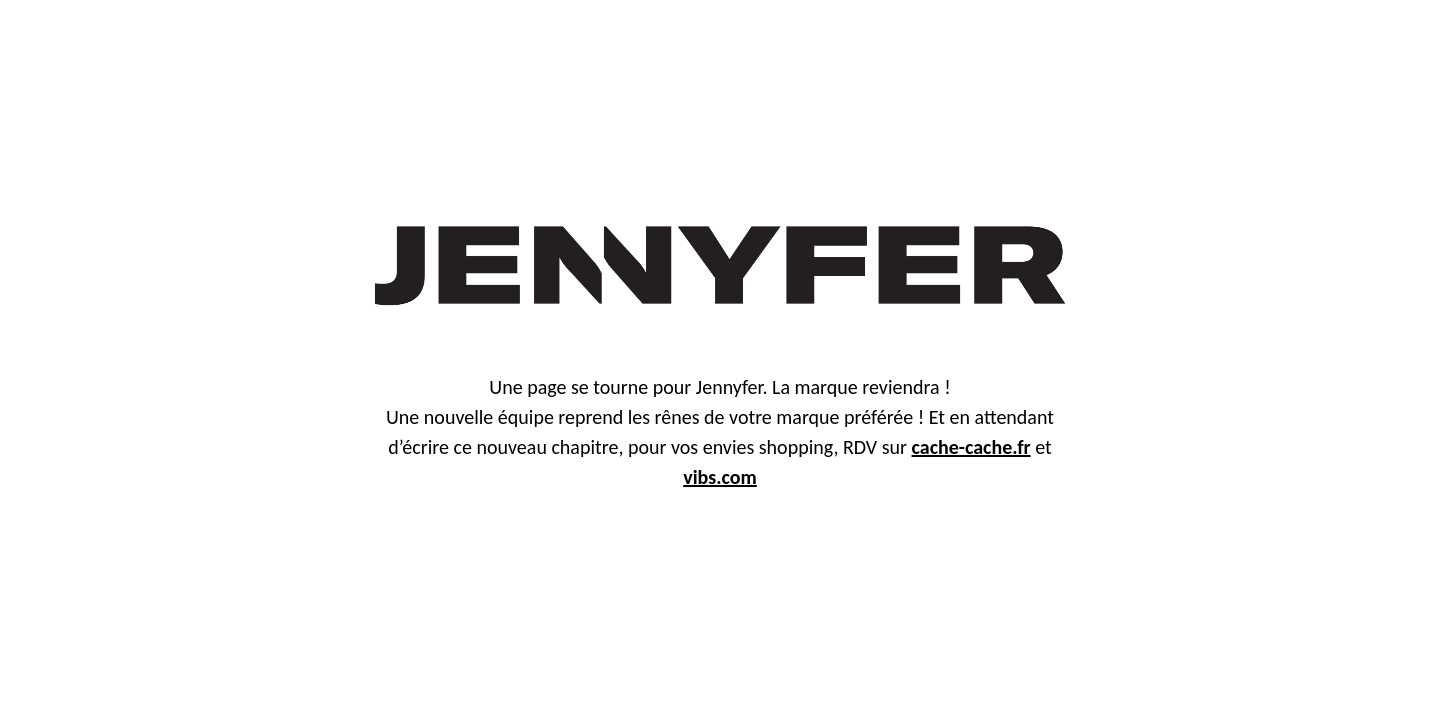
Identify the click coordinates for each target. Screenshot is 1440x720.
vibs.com (720, 477)
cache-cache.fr (971, 447)
